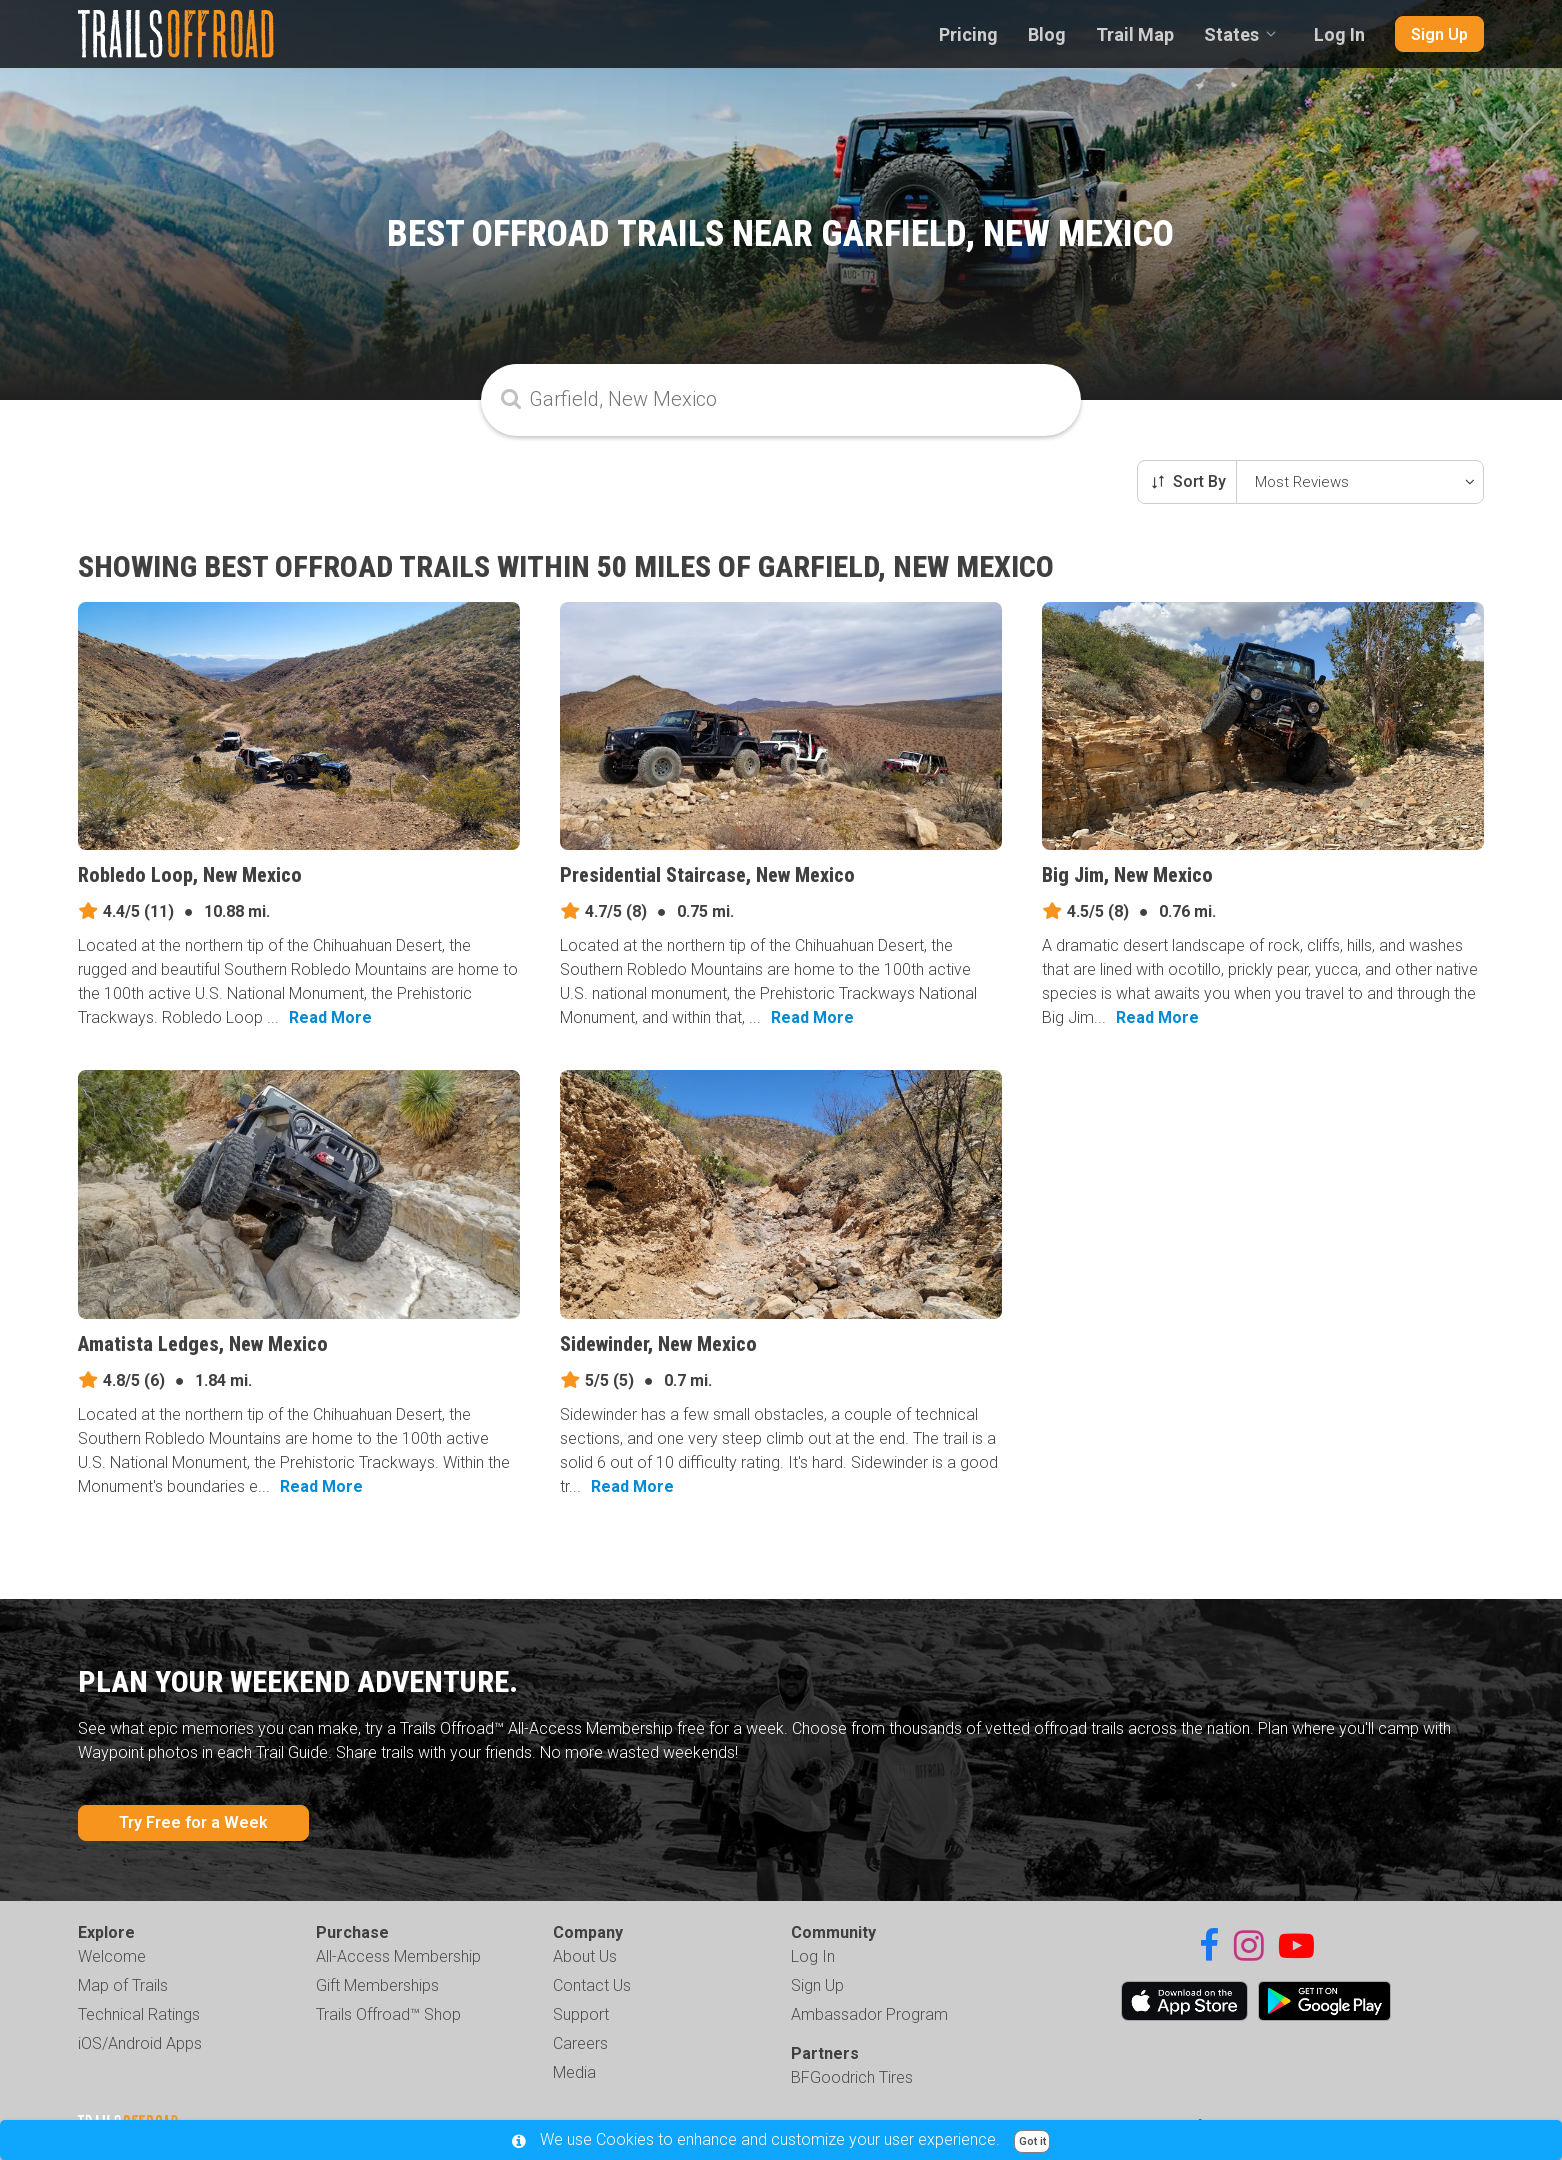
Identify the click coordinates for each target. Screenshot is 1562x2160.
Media (574, 2072)
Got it (1032, 2141)
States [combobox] (1231, 34)
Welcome (112, 1956)
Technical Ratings (139, 2014)
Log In (1339, 34)
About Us (585, 1956)
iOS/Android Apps (140, 2043)
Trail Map (1135, 34)
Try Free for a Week (193, 1822)
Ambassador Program (869, 2014)
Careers (580, 2043)
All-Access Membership (398, 1956)
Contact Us (592, 1985)
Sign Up (1439, 34)
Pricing (968, 34)
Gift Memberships (377, 1985)
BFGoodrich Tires (852, 2077)
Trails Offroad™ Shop (388, 2014)
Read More (330, 1017)
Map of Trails (123, 1985)
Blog (1047, 34)
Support (581, 2014)
